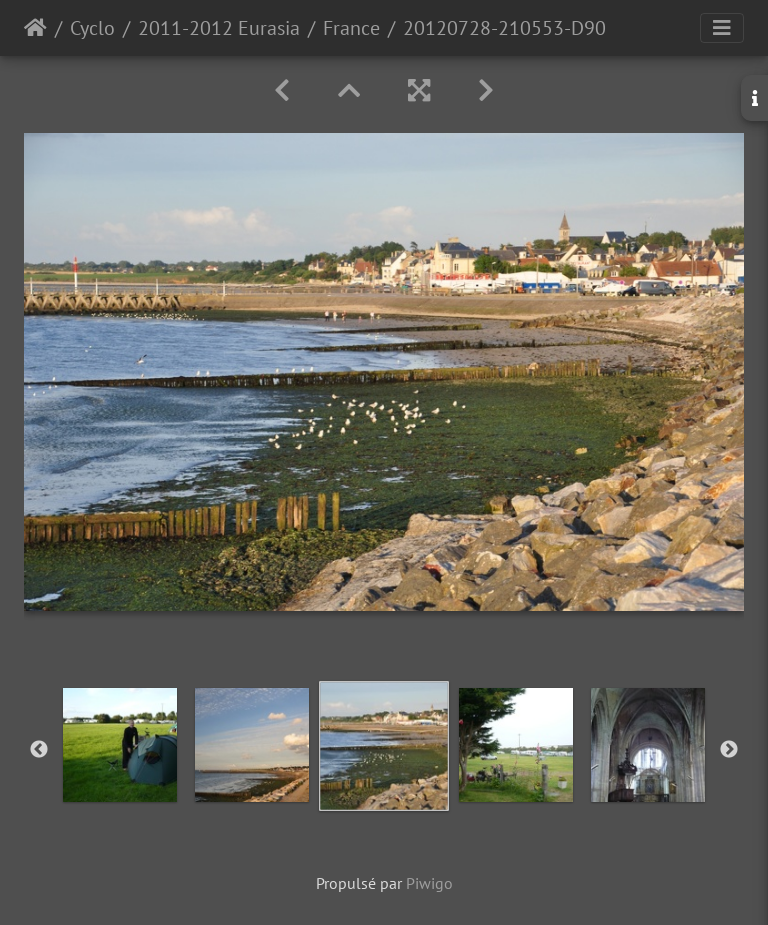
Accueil (35, 28)
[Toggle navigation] (722, 28)
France (351, 28)
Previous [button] (39, 750)
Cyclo (92, 28)
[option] (120, 745)
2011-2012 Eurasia (219, 28)
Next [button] (729, 750)
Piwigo (429, 883)
